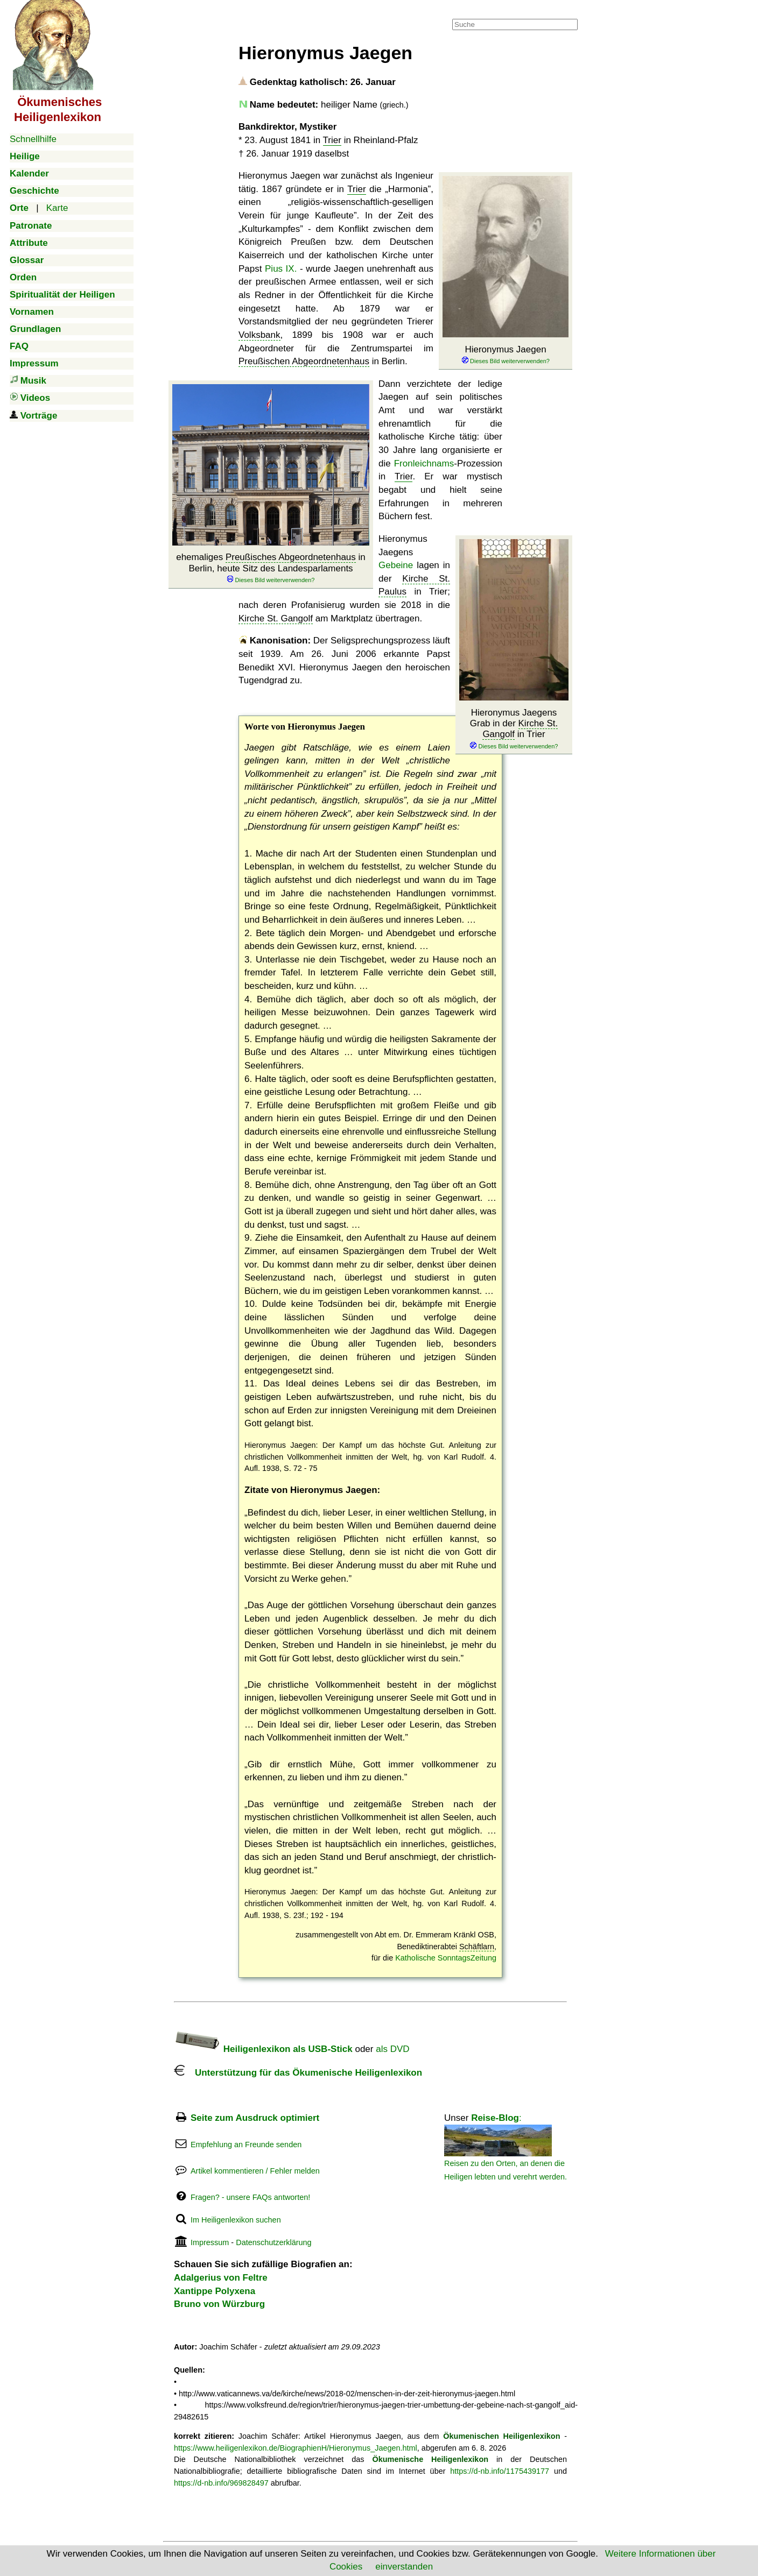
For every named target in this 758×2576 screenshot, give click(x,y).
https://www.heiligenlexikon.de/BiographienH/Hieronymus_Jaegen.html (295, 2448)
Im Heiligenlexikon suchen (236, 2220)
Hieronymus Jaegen (505, 354)
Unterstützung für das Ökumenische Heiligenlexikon (298, 2073)
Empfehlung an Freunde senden (246, 2144)
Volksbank (259, 335)
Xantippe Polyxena (214, 2291)
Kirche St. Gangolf (275, 618)
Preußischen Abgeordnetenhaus (303, 361)
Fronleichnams (424, 463)
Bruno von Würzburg (219, 2304)
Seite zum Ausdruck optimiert (255, 2118)
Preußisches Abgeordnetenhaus (291, 557)
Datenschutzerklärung (273, 2242)
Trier (332, 140)
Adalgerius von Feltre (221, 2278)
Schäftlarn (476, 1946)
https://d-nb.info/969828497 (221, 2483)
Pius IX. (281, 269)
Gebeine (395, 565)
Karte (57, 208)
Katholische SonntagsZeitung (445, 1958)
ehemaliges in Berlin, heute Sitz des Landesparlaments (271, 568)
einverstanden (404, 2566)
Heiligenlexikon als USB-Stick (263, 2049)
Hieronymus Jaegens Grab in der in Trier (513, 729)
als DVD (392, 2049)
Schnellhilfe (33, 139)
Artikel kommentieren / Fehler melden (255, 2171)
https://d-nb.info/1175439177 (499, 2471)
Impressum (210, 2242)
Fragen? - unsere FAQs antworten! (250, 2197)
